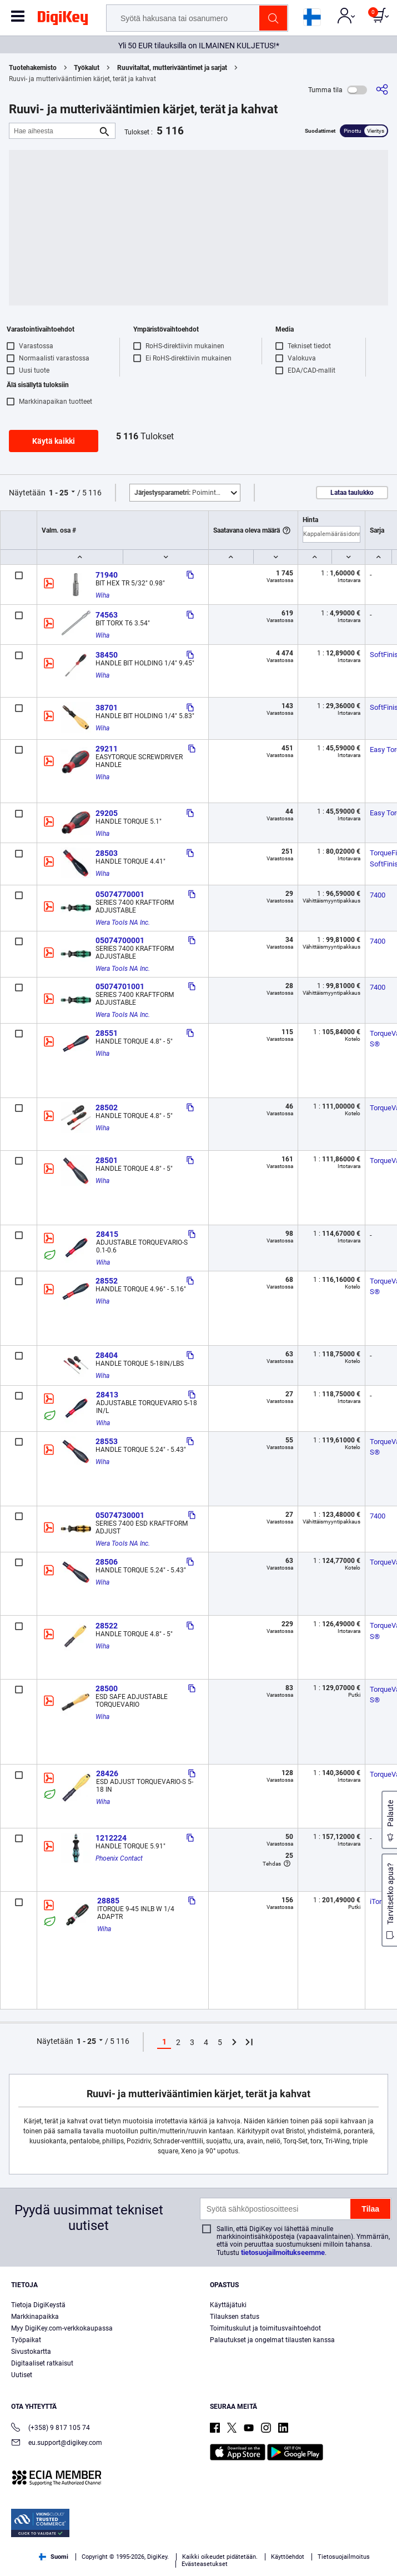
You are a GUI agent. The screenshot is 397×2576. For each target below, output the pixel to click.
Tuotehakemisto (33, 68)
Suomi (53, 2556)
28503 (107, 853)
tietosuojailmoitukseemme (283, 2252)
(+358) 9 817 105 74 (50, 2428)
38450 (107, 654)
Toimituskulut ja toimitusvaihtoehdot (265, 2328)
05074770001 (120, 894)
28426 (107, 1773)
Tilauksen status (234, 2317)
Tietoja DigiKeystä (38, 2305)
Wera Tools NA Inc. (123, 922)
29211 (107, 748)
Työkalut (86, 68)
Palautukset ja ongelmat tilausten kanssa (272, 2340)
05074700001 (120, 940)
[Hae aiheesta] (53, 130)
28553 (107, 1441)
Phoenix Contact (119, 1858)
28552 (107, 1280)
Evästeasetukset (205, 2564)
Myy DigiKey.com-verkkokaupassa (62, 2328)
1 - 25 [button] (58, 492)
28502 (107, 1107)
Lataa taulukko (352, 493)
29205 (107, 813)
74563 (107, 614)
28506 (107, 1561)
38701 (107, 707)
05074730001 (120, 1515)
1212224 (111, 1837)
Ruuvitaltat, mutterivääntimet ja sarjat (172, 68)
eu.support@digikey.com (56, 2443)
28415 (107, 1234)
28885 (108, 1900)
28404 (107, 1355)
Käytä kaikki (53, 441)
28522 (107, 1625)
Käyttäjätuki (228, 2305)
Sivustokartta (31, 2352)
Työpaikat (26, 2340)
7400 (377, 895)
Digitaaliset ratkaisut (42, 2363)
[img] (63, 20)
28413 (107, 1394)
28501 (107, 1160)
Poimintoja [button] (179, 493)
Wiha (102, 595)
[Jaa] (382, 89)
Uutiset (21, 2375)
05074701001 (120, 986)
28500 (107, 1688)
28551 (107, 1033)
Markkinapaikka (35, 2317)
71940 (107, 574)
